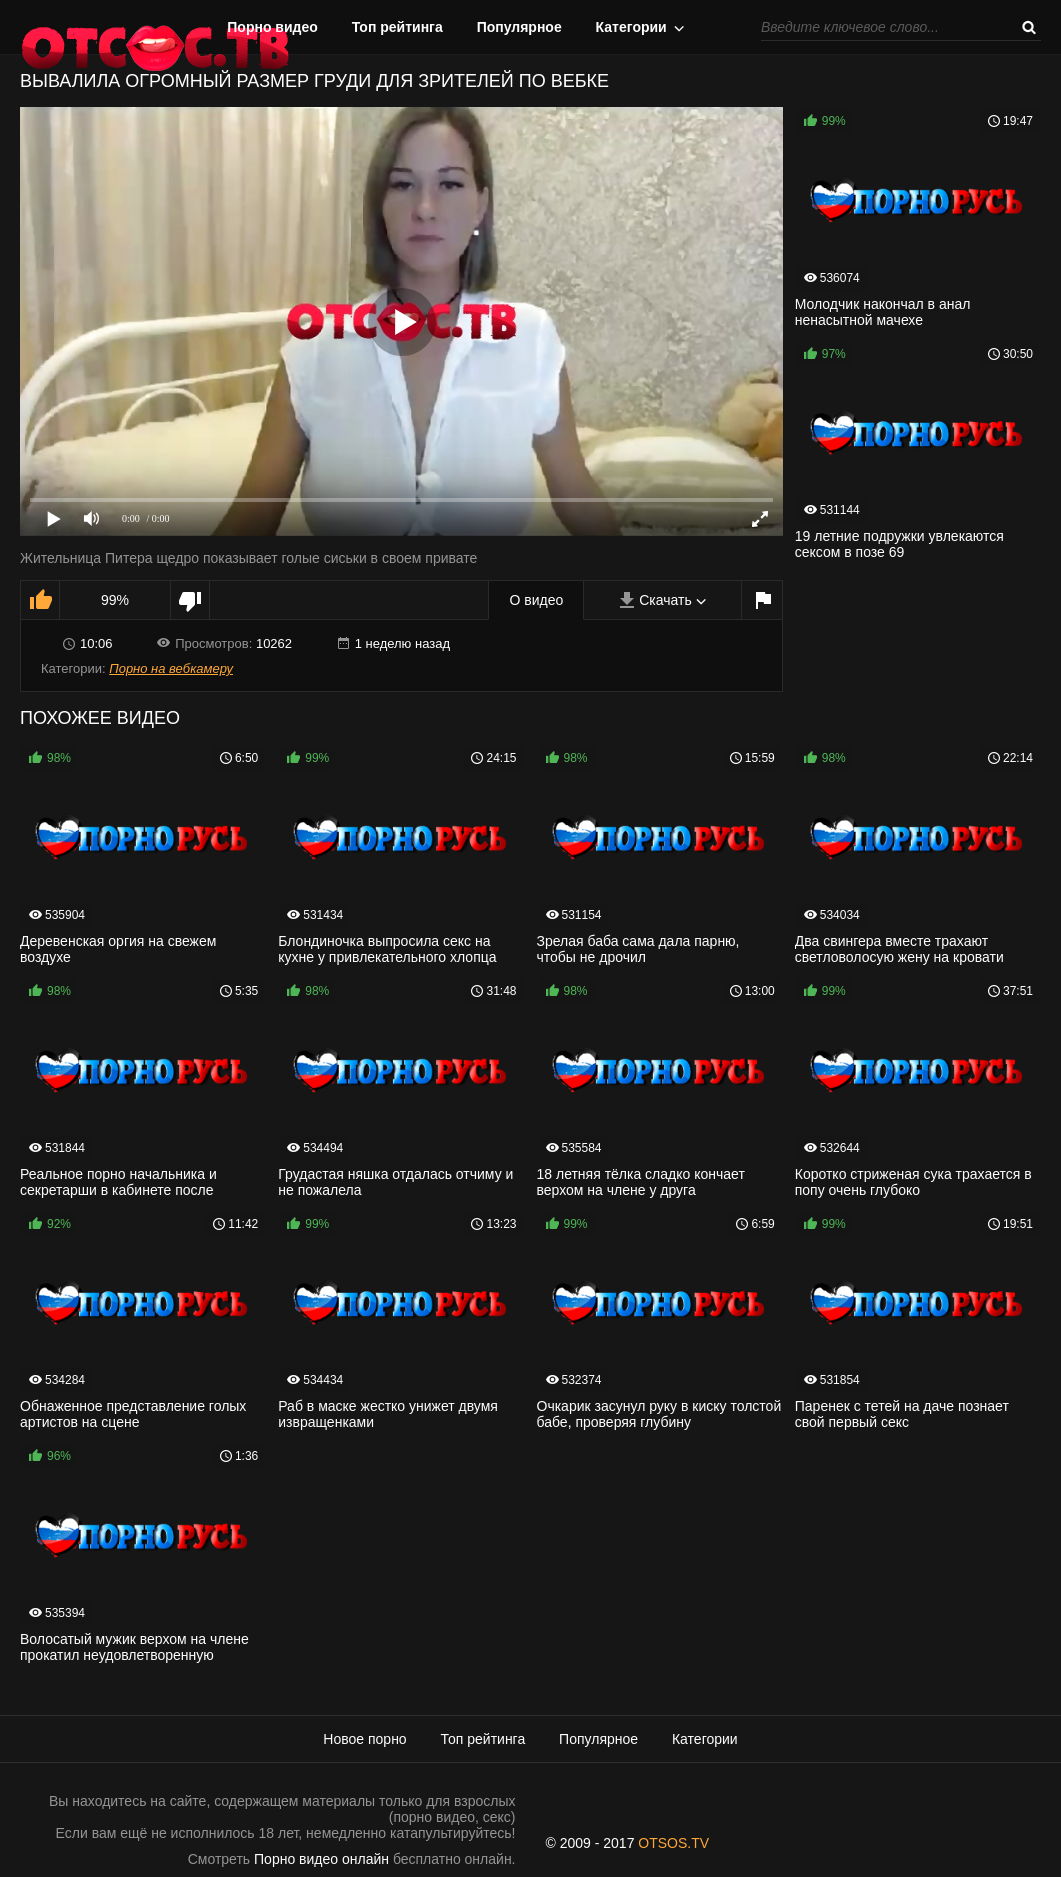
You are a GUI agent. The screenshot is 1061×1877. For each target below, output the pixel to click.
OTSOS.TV (673, 1843)
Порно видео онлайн (321, 1859)
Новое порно (364, 1739)
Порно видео (272, 27)
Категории (631, 27)
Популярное (519, 27)
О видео (536, 600)
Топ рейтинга (397, 27)
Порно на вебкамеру (171, 668)
